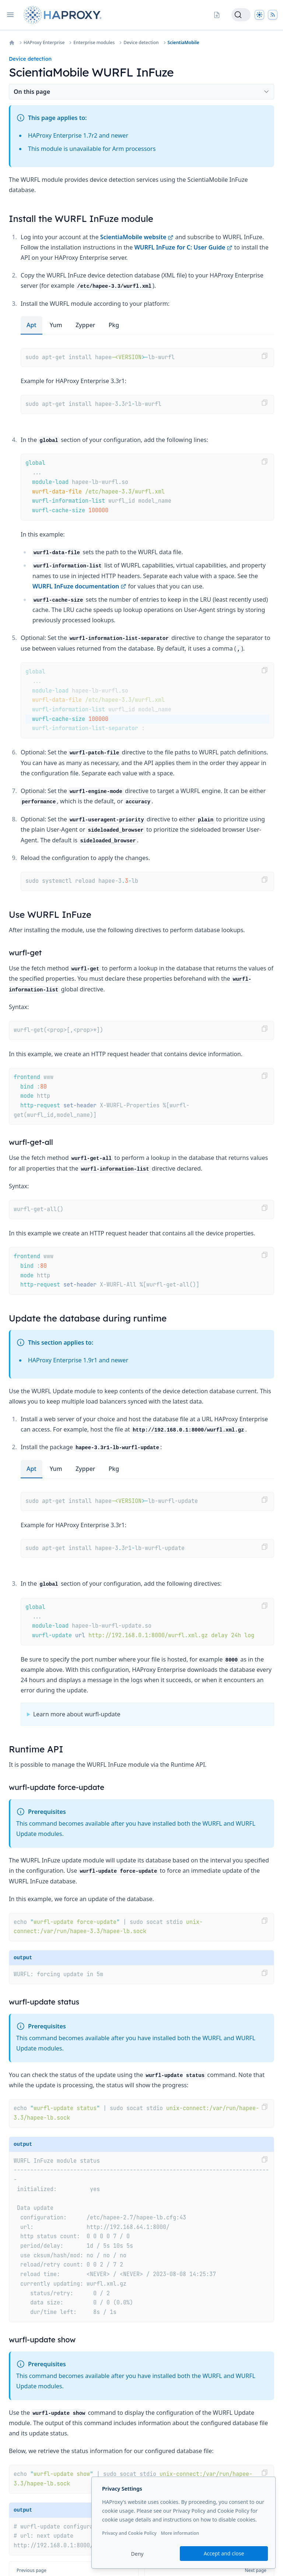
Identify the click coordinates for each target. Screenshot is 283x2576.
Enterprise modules (94, 43)
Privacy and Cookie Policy (129, 2533)
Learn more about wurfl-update (76, 1714)
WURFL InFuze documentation (79, 586)
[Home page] (64, 15)
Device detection (140, 43)
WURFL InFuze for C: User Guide (183, 247)
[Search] (241, 14)
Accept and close (224, 2553)
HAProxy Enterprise (44, 43)
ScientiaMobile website (137, 237)
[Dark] (259, 14)
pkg (114, 325)
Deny (137, 2553)
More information (180, 2533)
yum (56, 325)
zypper (85, 325)
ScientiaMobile (183, 43)
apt (31, 325)
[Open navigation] (10, 14)
